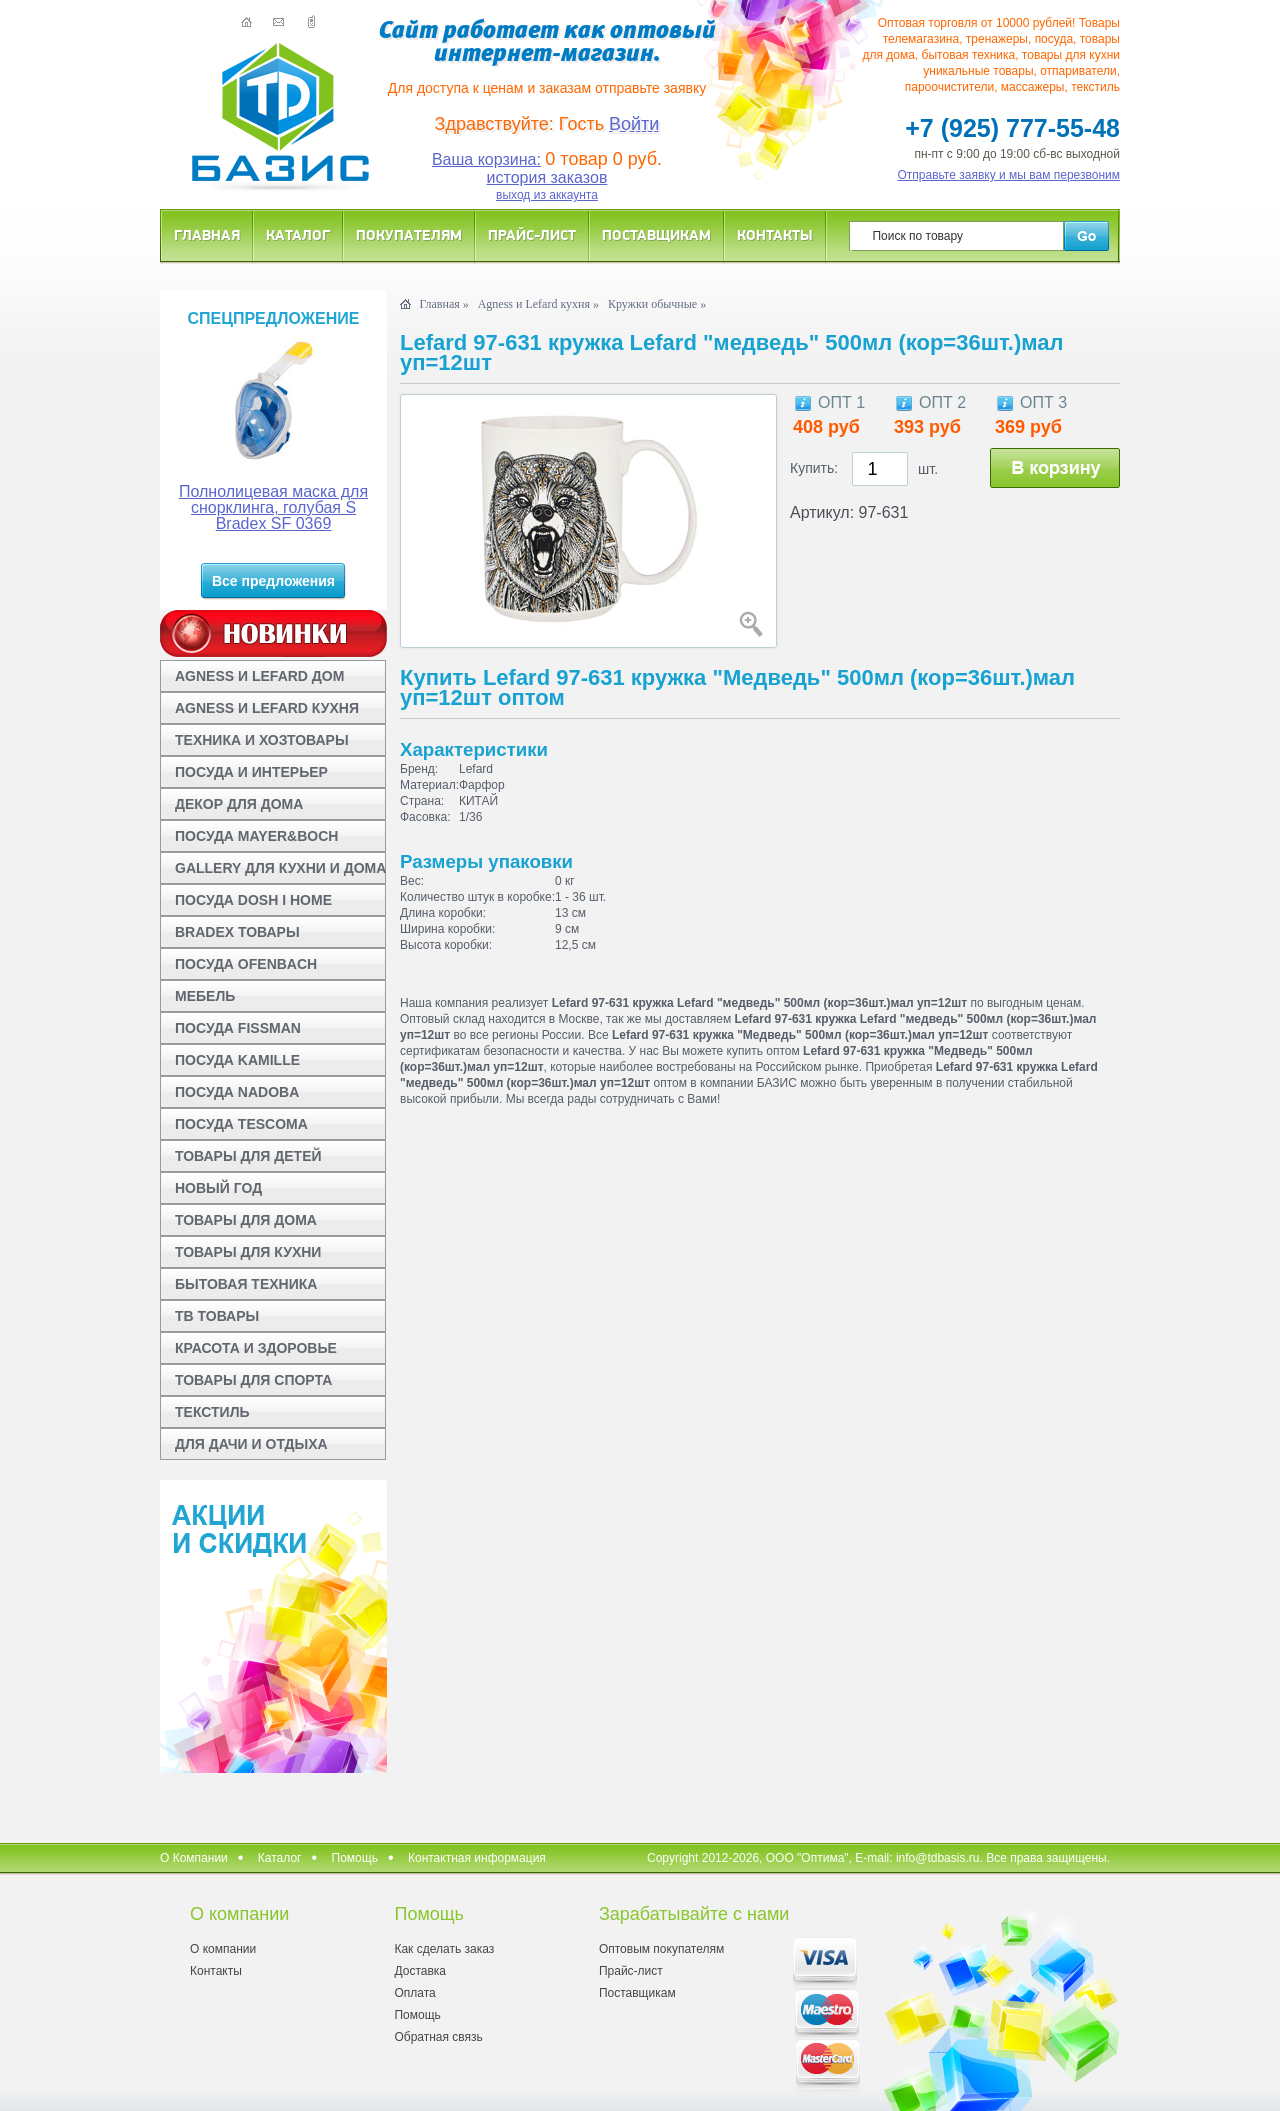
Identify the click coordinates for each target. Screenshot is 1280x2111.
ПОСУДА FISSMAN (238, 1028)
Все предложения (273, 581)
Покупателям (409, 234)
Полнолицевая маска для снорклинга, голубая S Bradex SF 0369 (273, 507)
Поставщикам (656, 234)
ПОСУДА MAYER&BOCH (256, 836)
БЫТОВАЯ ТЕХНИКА (246, 1284)
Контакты (775, 234)
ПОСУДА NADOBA (237, 1092)
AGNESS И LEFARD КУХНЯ (267, 708)
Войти (634, 124)
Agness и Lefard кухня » (538, 304)
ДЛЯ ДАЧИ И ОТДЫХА (251, 1444)
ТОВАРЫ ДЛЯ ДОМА (246, 1220)
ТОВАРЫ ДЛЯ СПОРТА (253, 1380)
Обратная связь (438, 2037)
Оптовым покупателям (661, 1949)
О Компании (194, 1858)
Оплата (414, 1993)
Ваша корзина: (486, 159)
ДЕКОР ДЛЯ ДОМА (239, 804)
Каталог (298, 234)
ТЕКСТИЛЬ (212, 1412)
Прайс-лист (532, 234)
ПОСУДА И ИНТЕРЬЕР (251, 772)
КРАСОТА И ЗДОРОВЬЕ (256, 1348)
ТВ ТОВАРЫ (217, 1316)
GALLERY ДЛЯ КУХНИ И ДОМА (280, 868)
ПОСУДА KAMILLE (237, 1060)
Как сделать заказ (444, 1949)
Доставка (420, 1971)
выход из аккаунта (547, 195)
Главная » (443, 304)
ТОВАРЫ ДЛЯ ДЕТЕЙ (248, 1156)
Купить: (814, 468)
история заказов (547, 177)
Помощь (355, 1858)
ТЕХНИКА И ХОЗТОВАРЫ (262, 740)
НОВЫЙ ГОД (218, 1188)
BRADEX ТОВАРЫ (237, 932)
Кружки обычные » (657, 304)
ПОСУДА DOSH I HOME (253, 900)
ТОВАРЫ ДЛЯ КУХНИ (248, 1252)
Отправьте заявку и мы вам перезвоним (1009, 175)
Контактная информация (477, 1858)
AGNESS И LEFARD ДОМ (259, 676)
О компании (223, 1949)
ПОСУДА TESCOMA (241, 1124)
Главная (207, 234)
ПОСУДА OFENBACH (246, 964)
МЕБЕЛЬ (205, 996)
